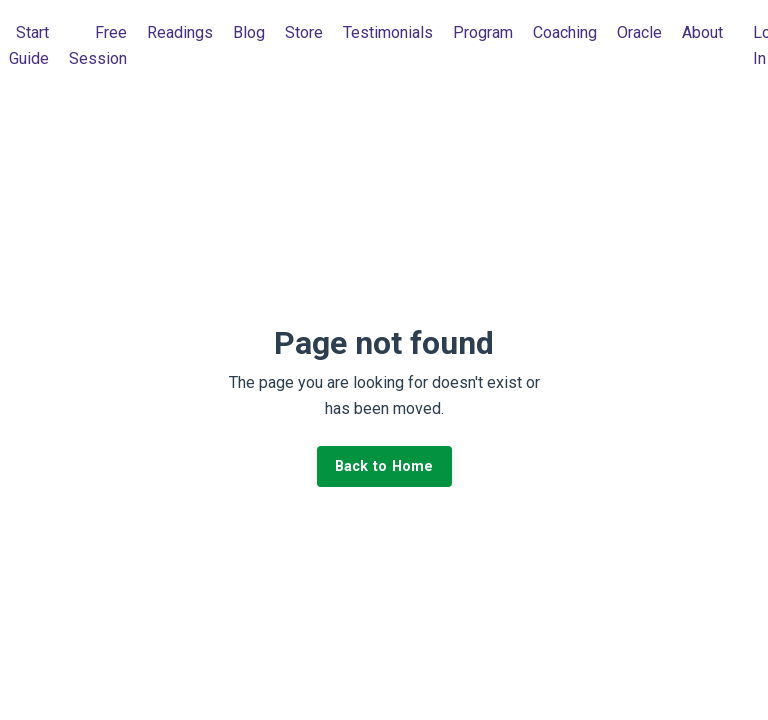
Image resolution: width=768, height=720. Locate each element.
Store (304, 32)
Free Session (98, 45)
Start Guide (29, 45)
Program (483, 32)
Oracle (639, 32)
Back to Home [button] (384, 466)
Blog (249, 32)
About (702, 32)
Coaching (565, 32)
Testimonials (388, 32)
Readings (180, 32)
